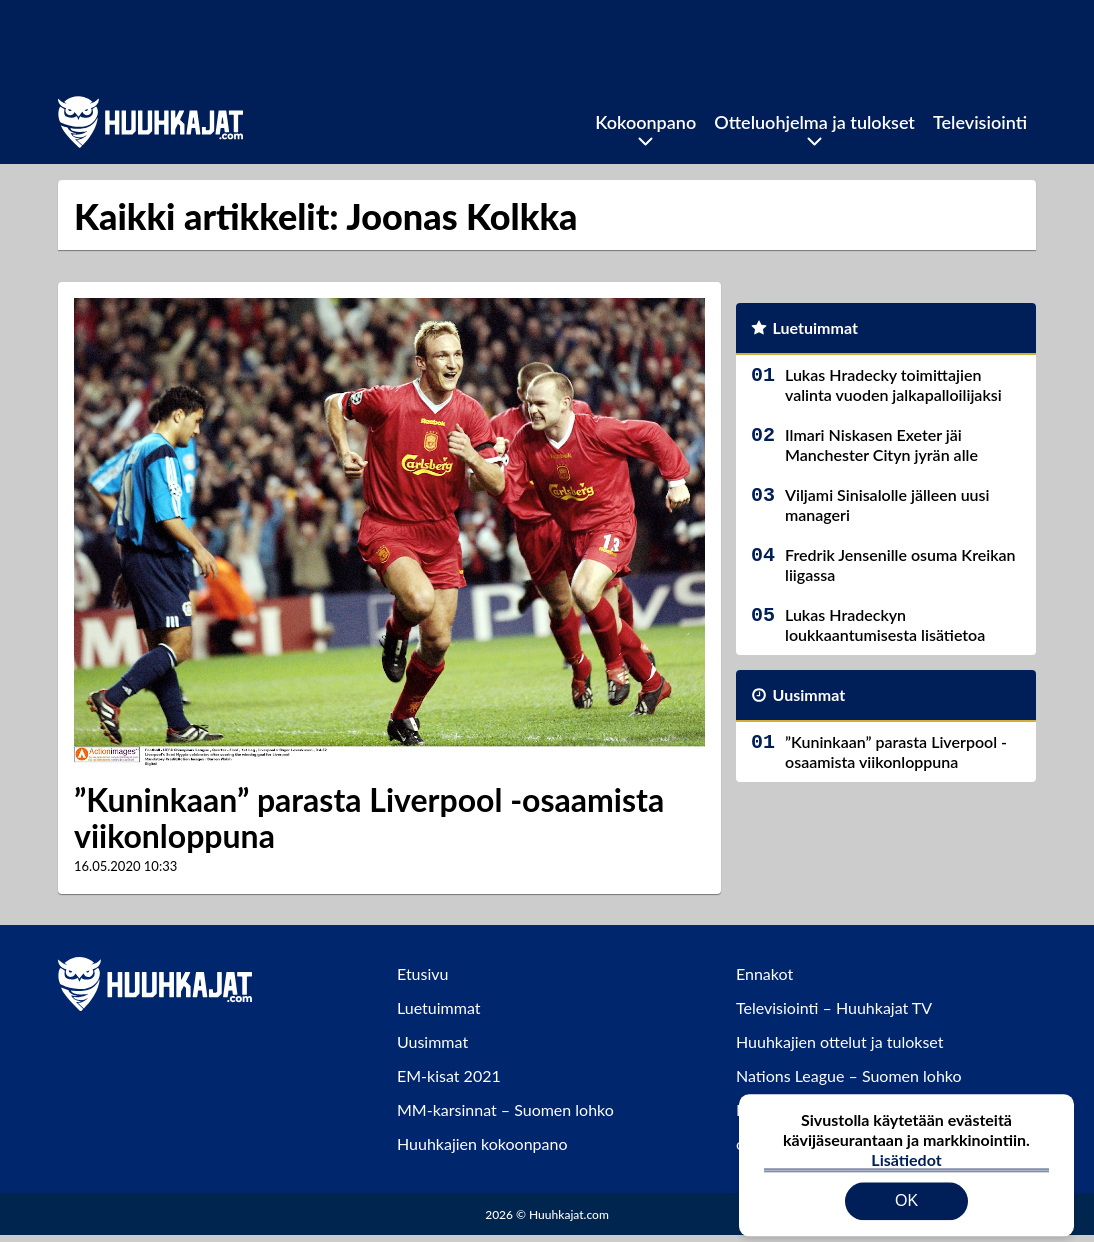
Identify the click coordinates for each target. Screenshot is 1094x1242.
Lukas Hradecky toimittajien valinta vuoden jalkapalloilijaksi (893, 384)
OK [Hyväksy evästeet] (906, 1186)
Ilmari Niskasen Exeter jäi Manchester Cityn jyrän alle (881, 444)
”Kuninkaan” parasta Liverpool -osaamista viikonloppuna (369, 818)
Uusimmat (809, 694)
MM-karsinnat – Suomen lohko (505, 1109)
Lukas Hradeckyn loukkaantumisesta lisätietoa (885, 624)
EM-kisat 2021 (449, 1075)
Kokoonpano (645, 122)
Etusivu (423, 973)
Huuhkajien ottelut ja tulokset (839, 1041)
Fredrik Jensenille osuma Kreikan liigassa (900, 564)
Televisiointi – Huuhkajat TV (834, 1007)
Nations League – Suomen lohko (849, 1075)
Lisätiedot (906, 1145)
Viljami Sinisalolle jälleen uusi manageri (887, 504)
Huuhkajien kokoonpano (482, 1143)
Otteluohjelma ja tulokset (814, 122)
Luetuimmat (815, 327)
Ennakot (764, 973)
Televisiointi (980, 122)
